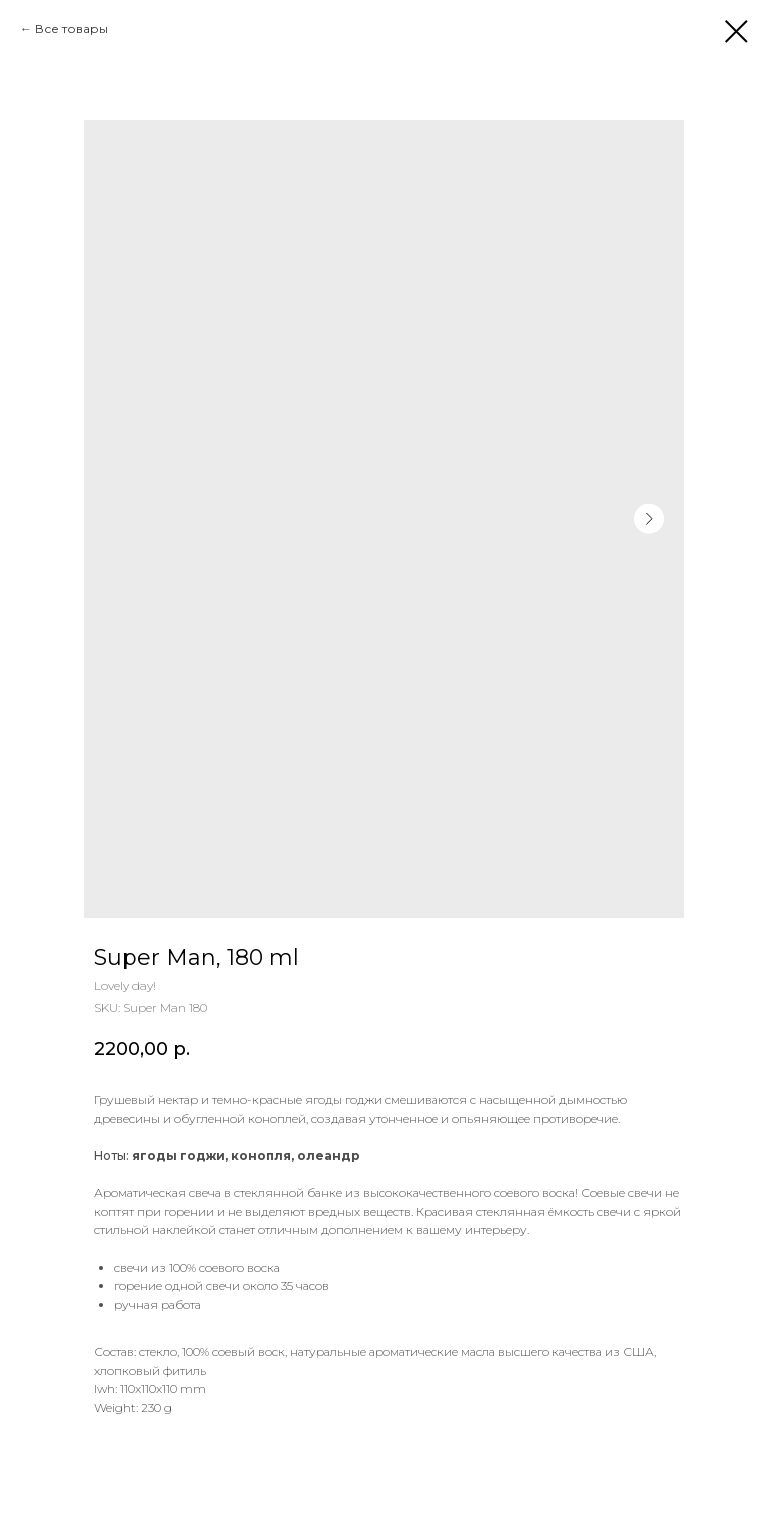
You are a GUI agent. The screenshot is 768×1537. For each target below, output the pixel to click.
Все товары (71, 28)
